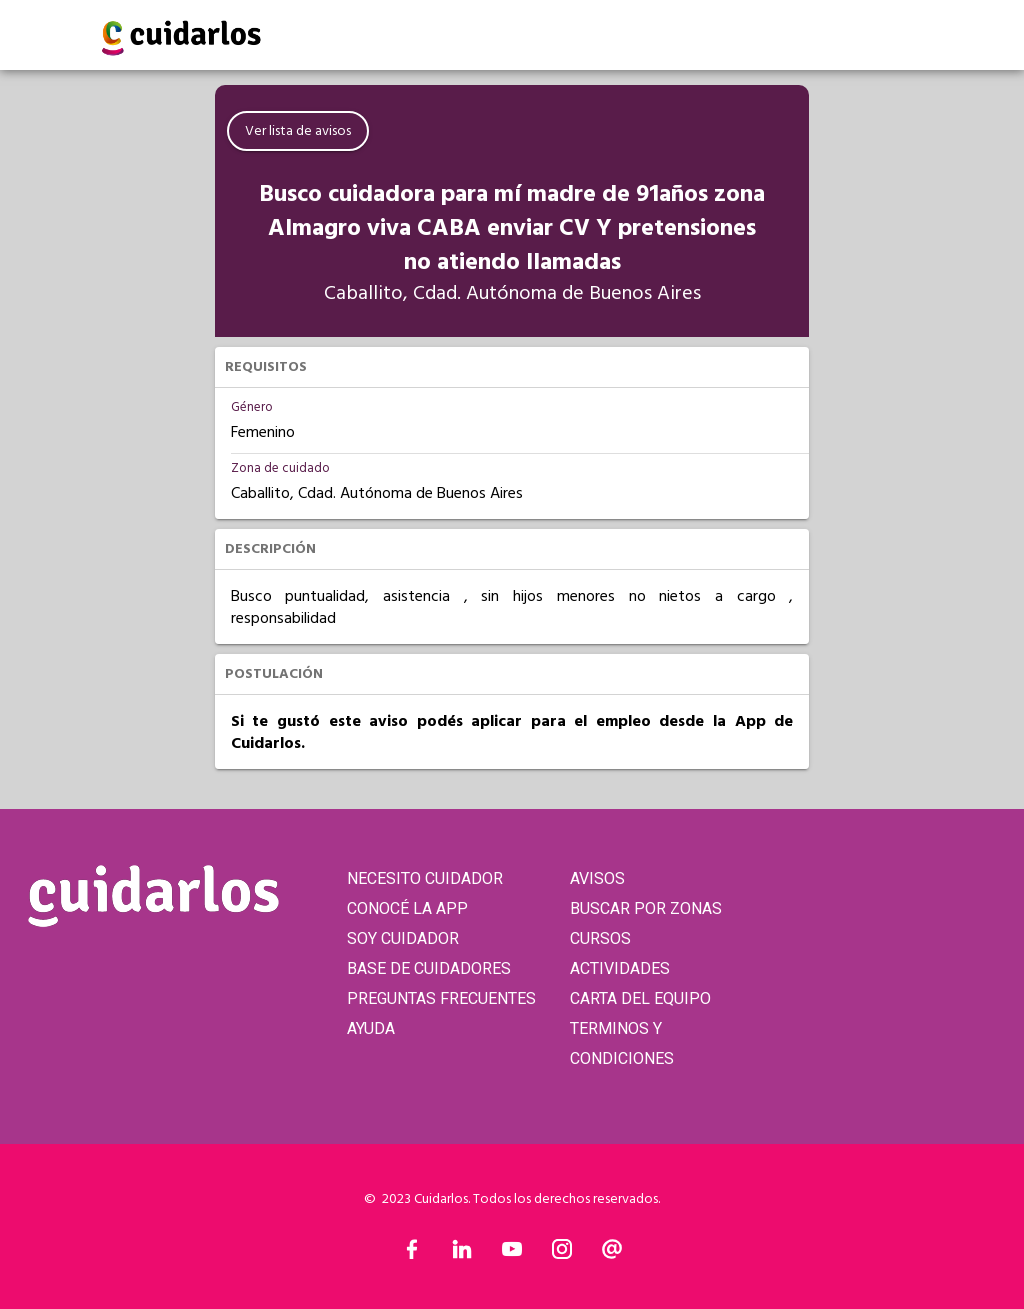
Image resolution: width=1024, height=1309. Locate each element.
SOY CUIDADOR (403, 938)
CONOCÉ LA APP (407, 908)
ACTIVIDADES (620, 968)
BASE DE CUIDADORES (429, 968)
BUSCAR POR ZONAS (646, 908)
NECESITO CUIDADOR (425, 878)
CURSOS (600, 938)
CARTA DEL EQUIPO (640, 998)
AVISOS (597, 878)
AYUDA (371, 1028)
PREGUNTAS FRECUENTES (441, 998)
